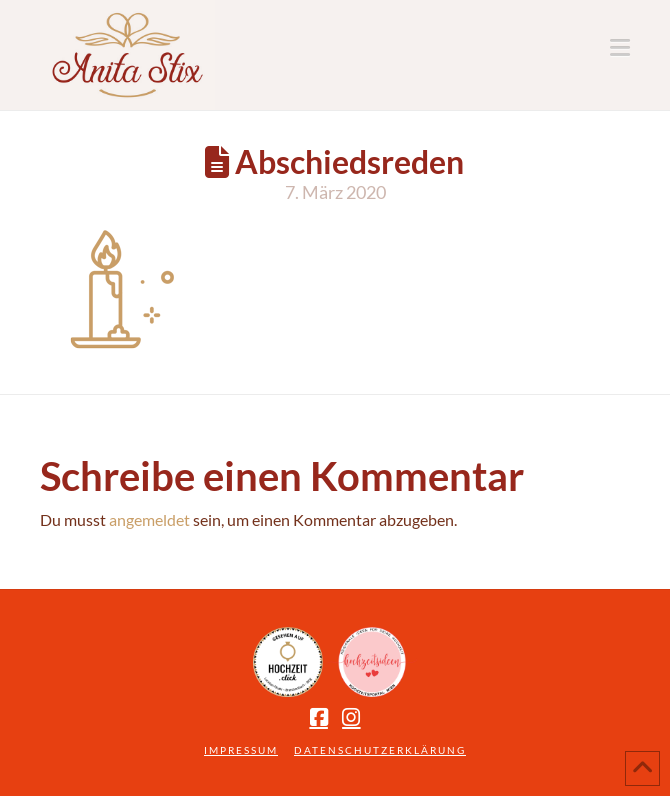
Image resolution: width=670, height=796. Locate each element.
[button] (620, 47)
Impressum (241, 750)
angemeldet (149, 519)
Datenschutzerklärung (380, 750)
